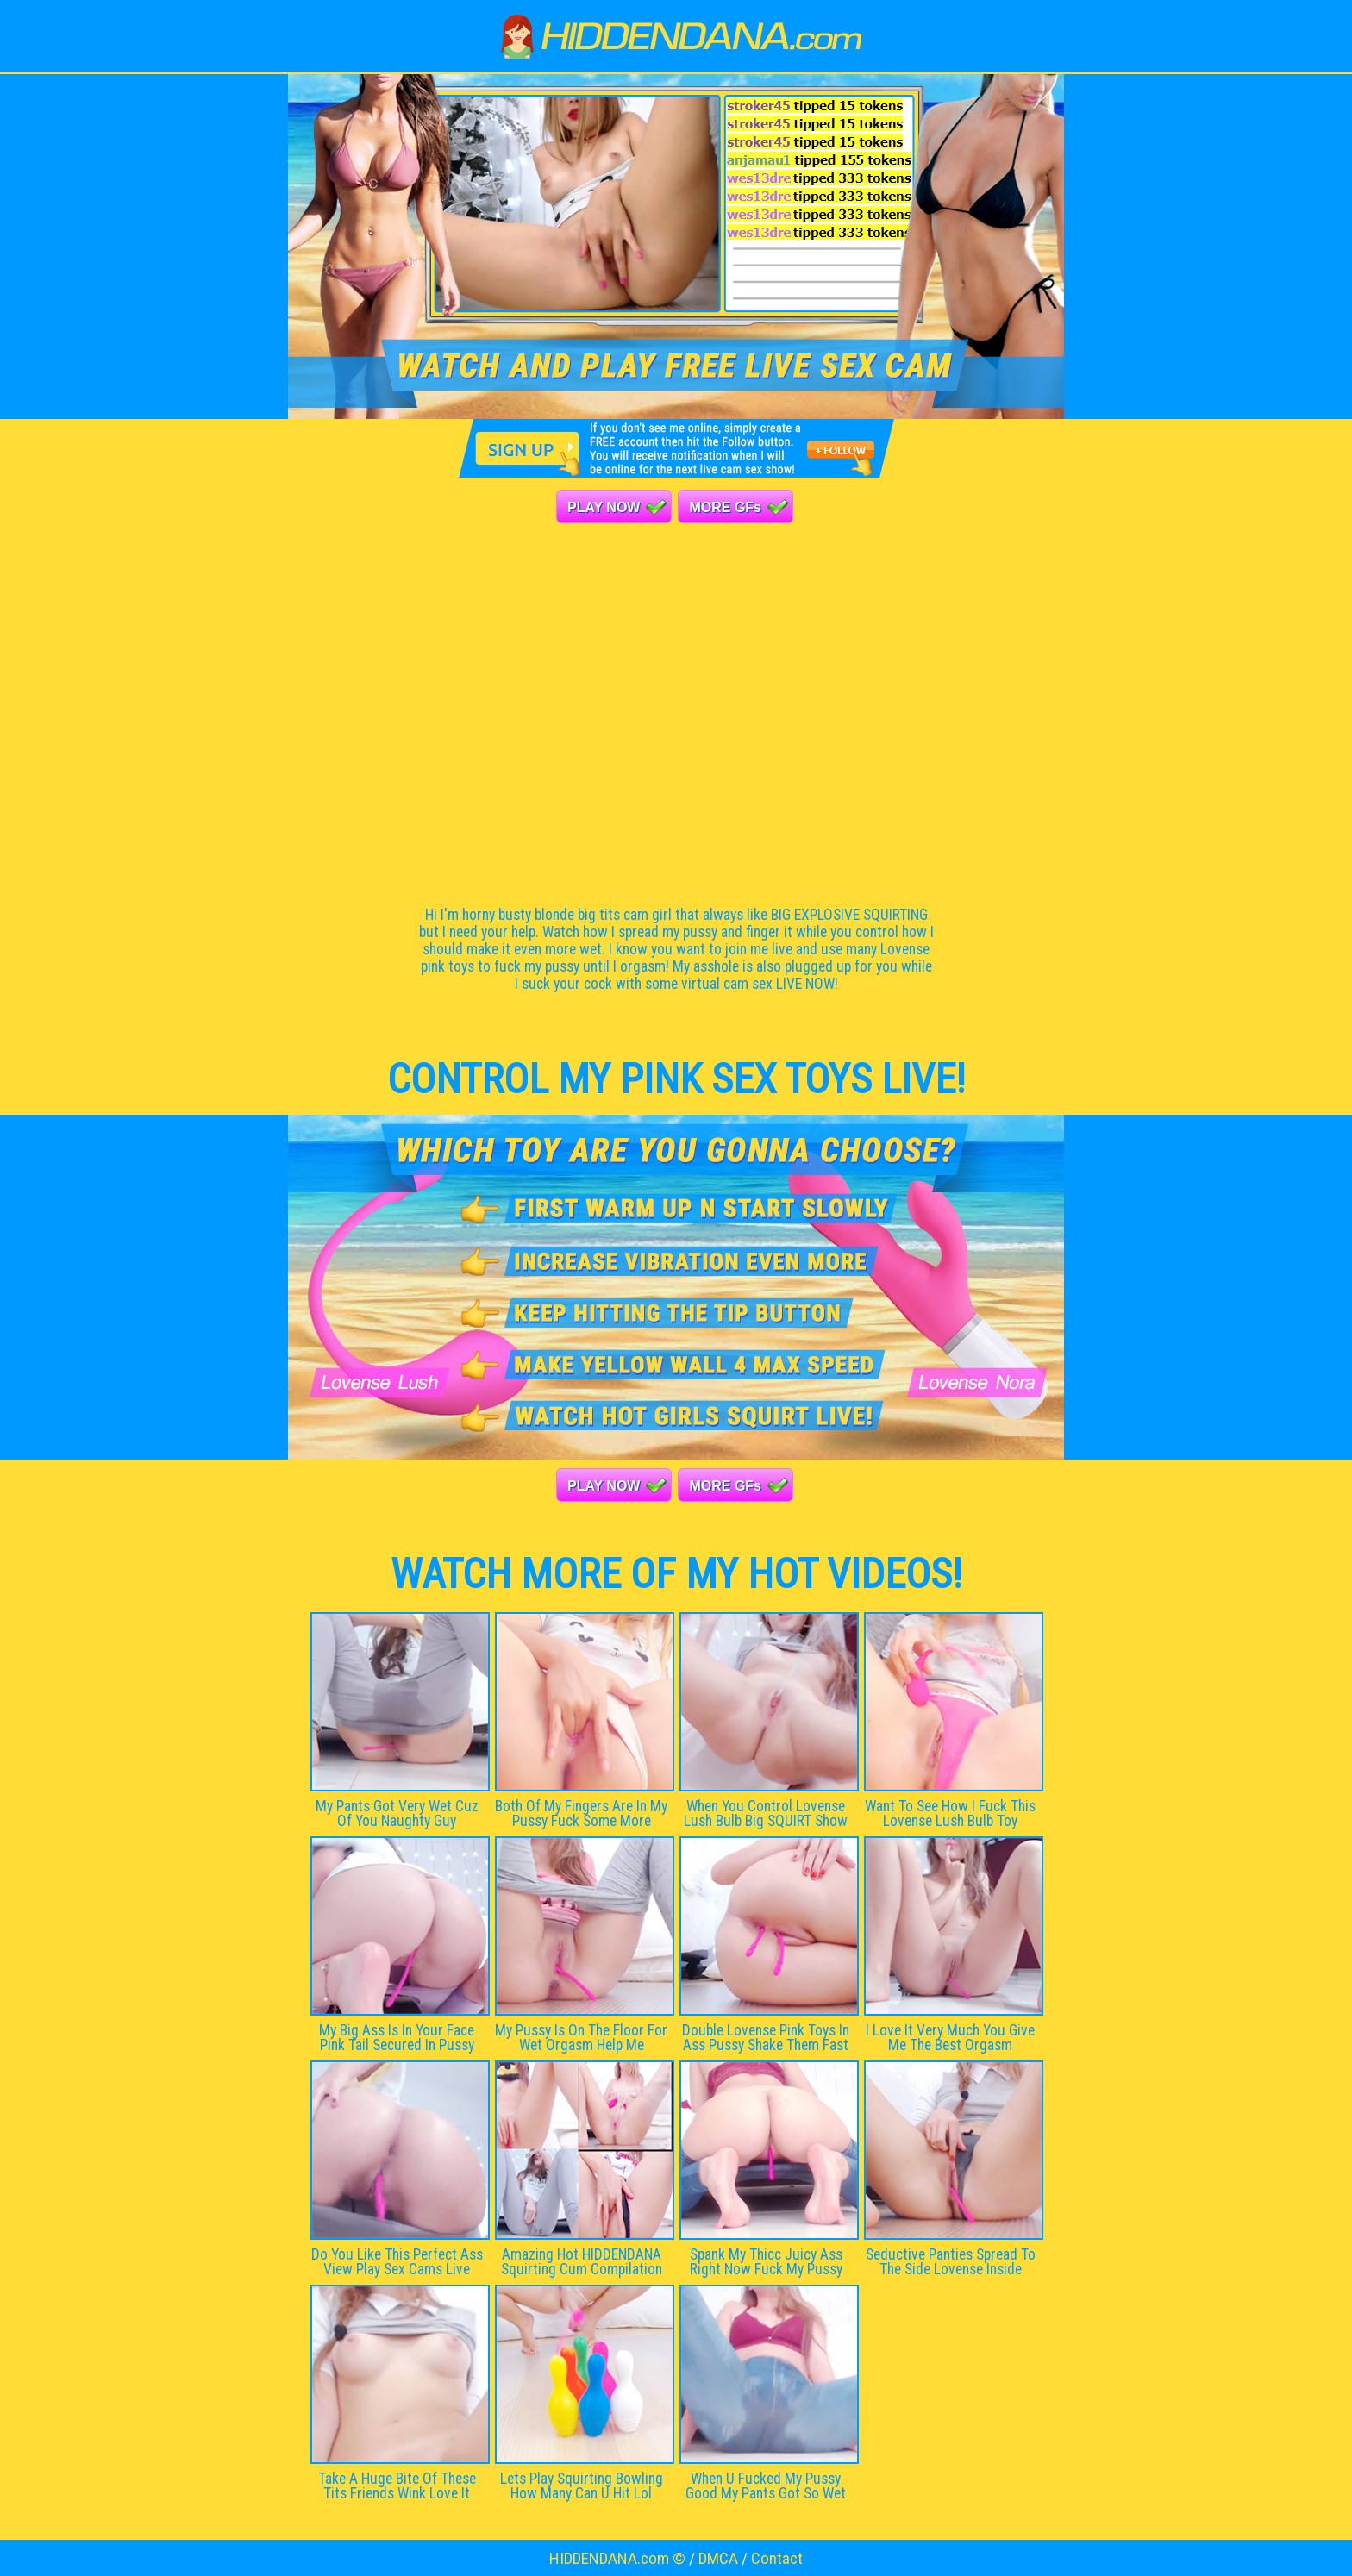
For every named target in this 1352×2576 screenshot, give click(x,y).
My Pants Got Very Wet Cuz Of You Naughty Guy (397, 1813)
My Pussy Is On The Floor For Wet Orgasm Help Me (581, 2038)
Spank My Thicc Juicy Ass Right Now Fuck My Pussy (766, 2262)
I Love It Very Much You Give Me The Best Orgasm (950, 2038)
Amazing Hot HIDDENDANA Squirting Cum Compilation (581, 2262)
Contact (777, 2558)
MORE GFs (725, 507)
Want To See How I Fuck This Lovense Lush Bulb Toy (950, 1813)
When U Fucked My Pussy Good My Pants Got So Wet (765, 2486)
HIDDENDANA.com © (617, 2558)
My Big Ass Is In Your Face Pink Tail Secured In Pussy (396, 2038)
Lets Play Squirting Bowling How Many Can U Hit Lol (581, 2486)
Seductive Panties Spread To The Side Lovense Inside (951, 2262)
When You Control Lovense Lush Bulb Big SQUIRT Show (766, 1813)
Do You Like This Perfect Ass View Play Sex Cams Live (397, 2262)
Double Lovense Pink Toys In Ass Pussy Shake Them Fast (765, 2038)
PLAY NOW (603, 507)
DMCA (718, 2558)
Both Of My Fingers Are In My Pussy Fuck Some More (581, 1813)
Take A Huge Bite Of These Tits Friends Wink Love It (397, 2486)
